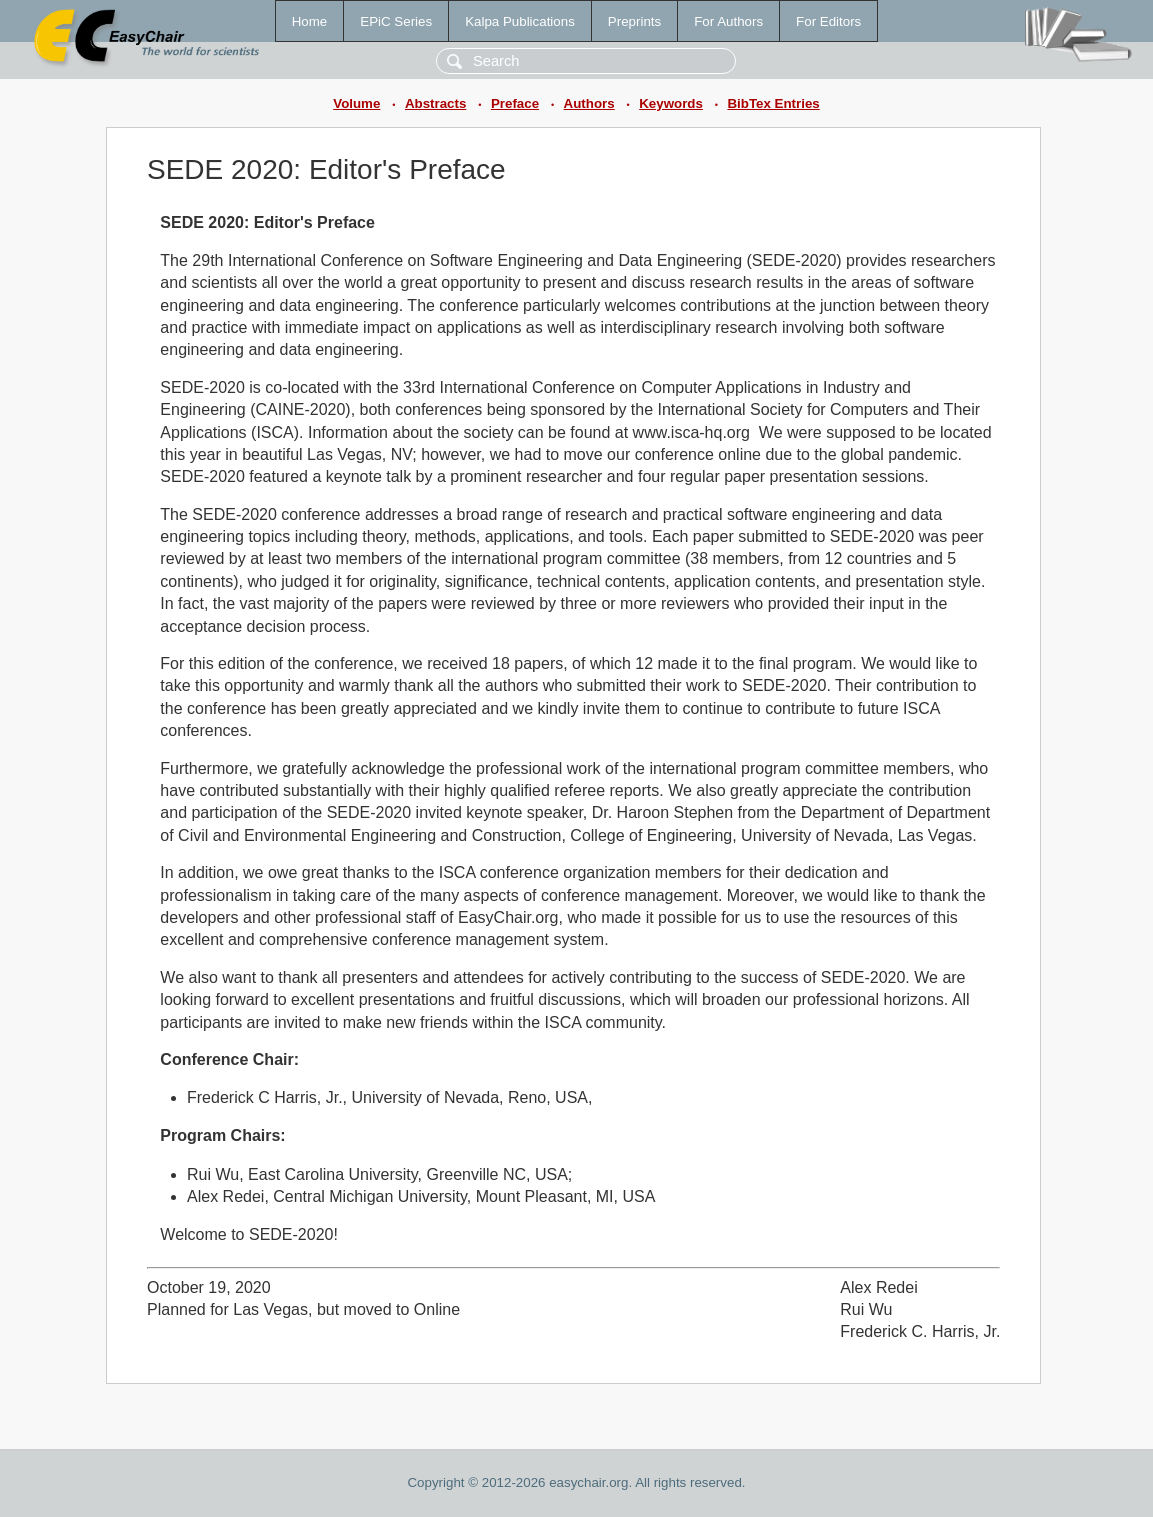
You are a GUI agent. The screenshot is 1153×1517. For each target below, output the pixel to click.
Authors (589, 103)
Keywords (671, 103)
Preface (515, 103)
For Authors (728, 21)
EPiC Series (396, 21)
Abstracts (435, 103)
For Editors (828, 21)
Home (310, 21)
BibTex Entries (773, 103)
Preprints (634, 21)
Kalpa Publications (520, 21)
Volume (356, 103)
